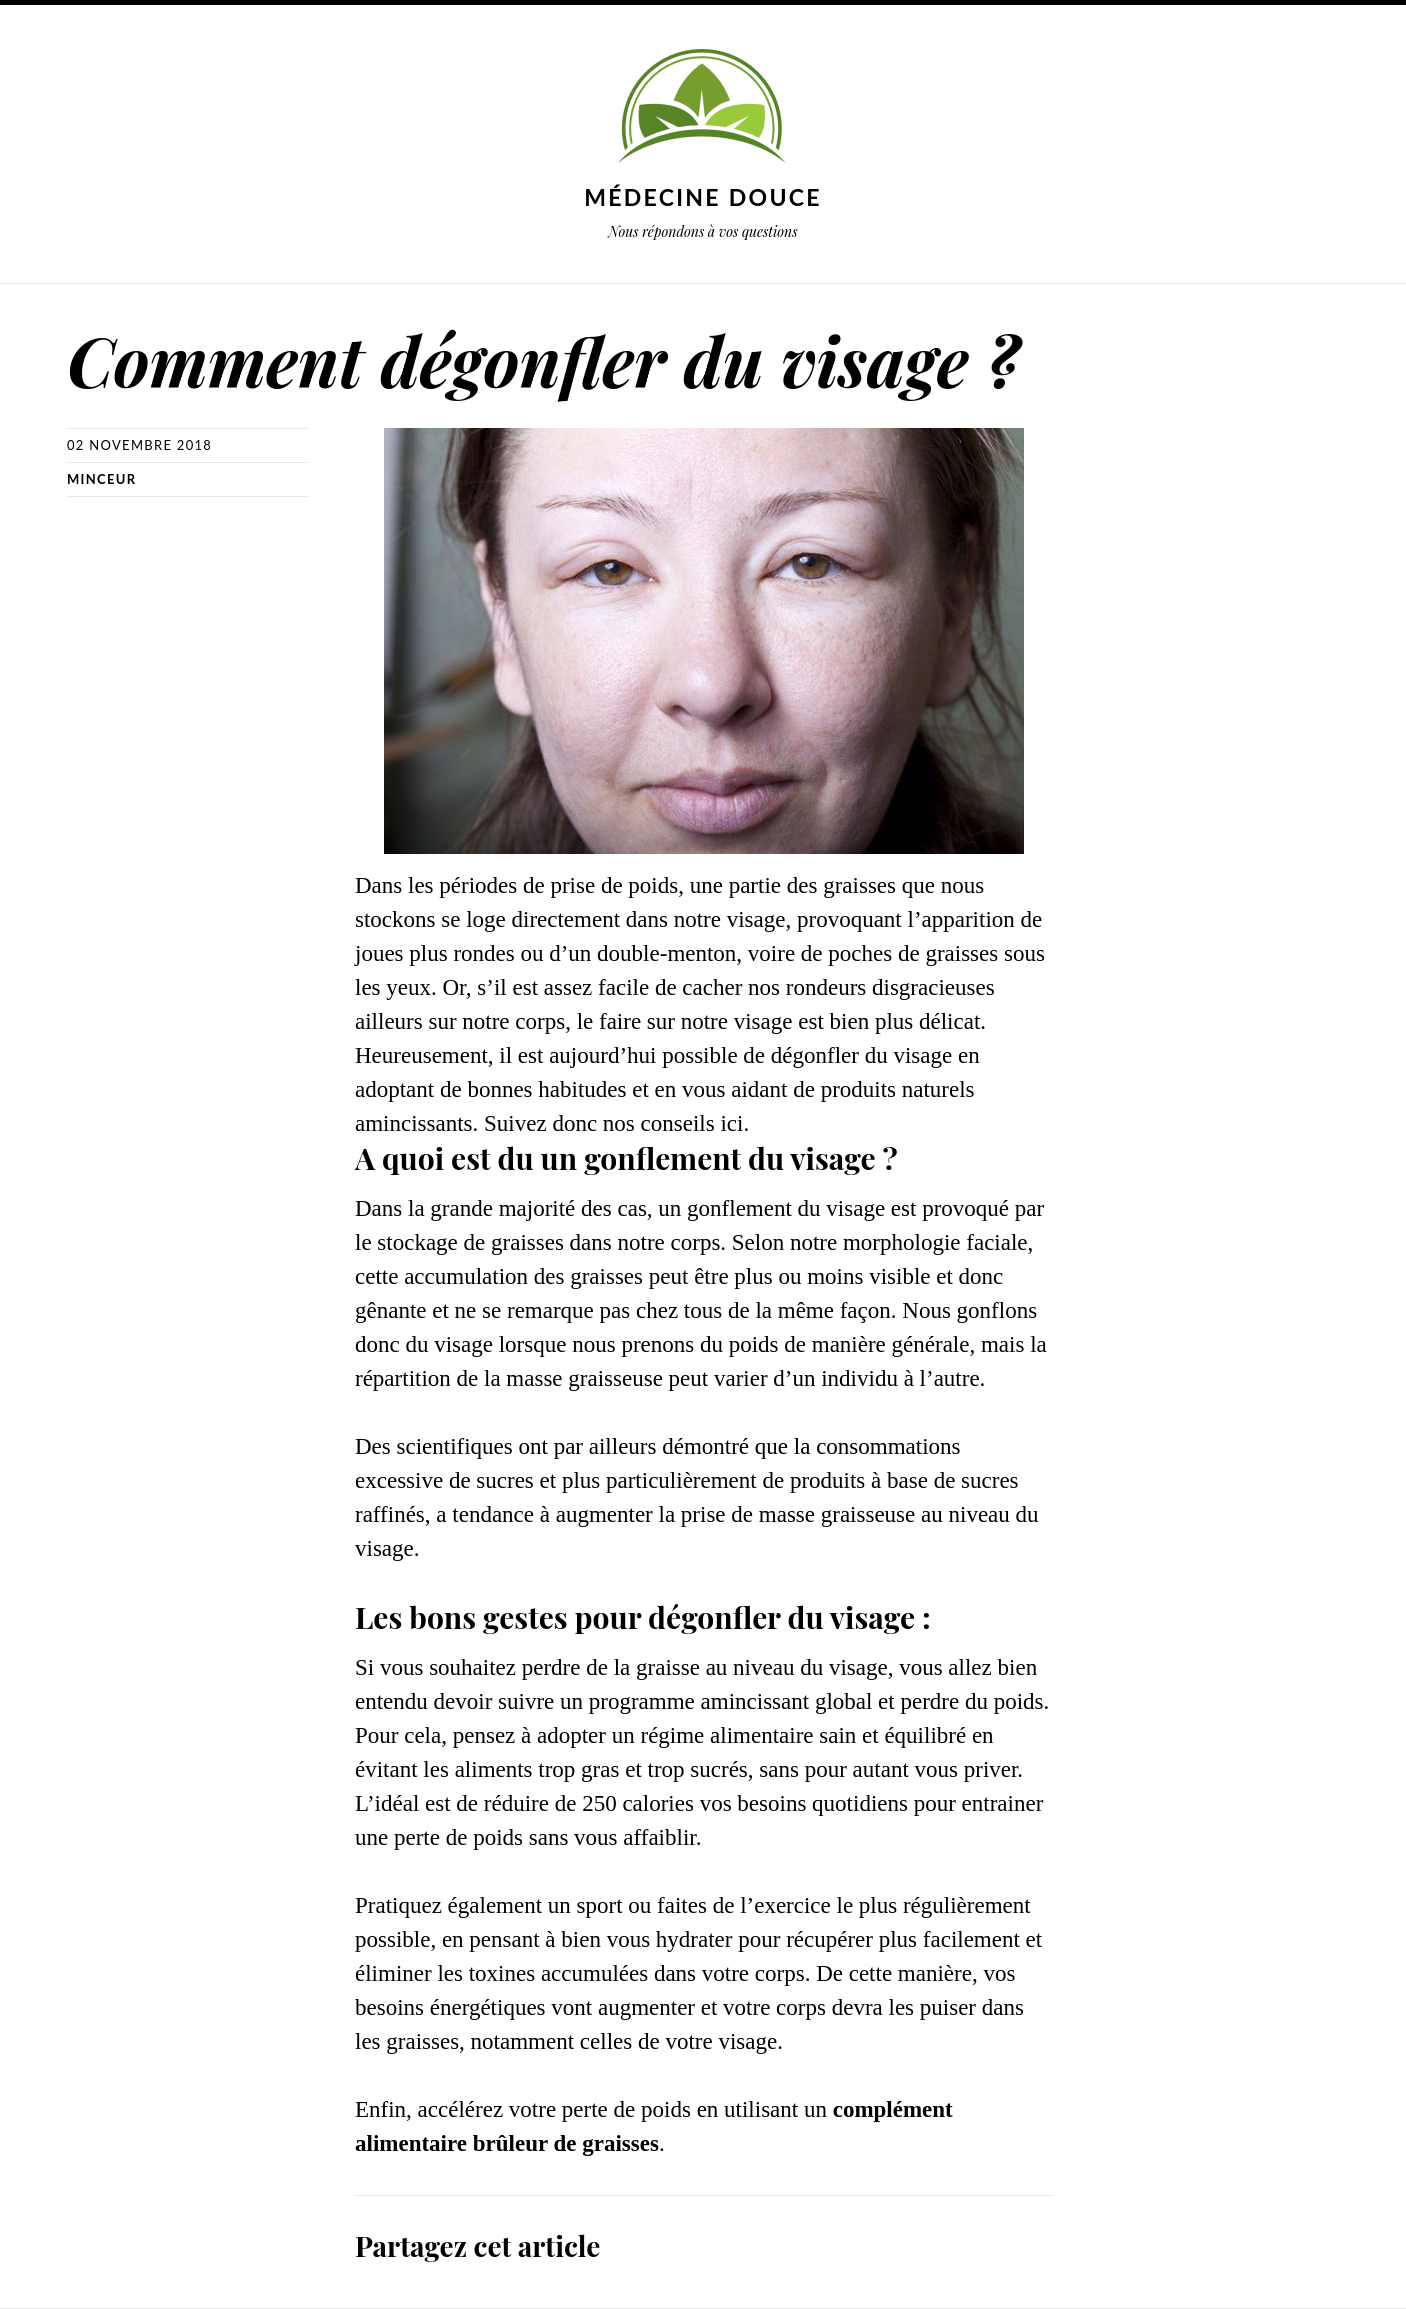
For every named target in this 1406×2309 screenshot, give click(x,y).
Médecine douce (703, 197)
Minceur (101, 479)
